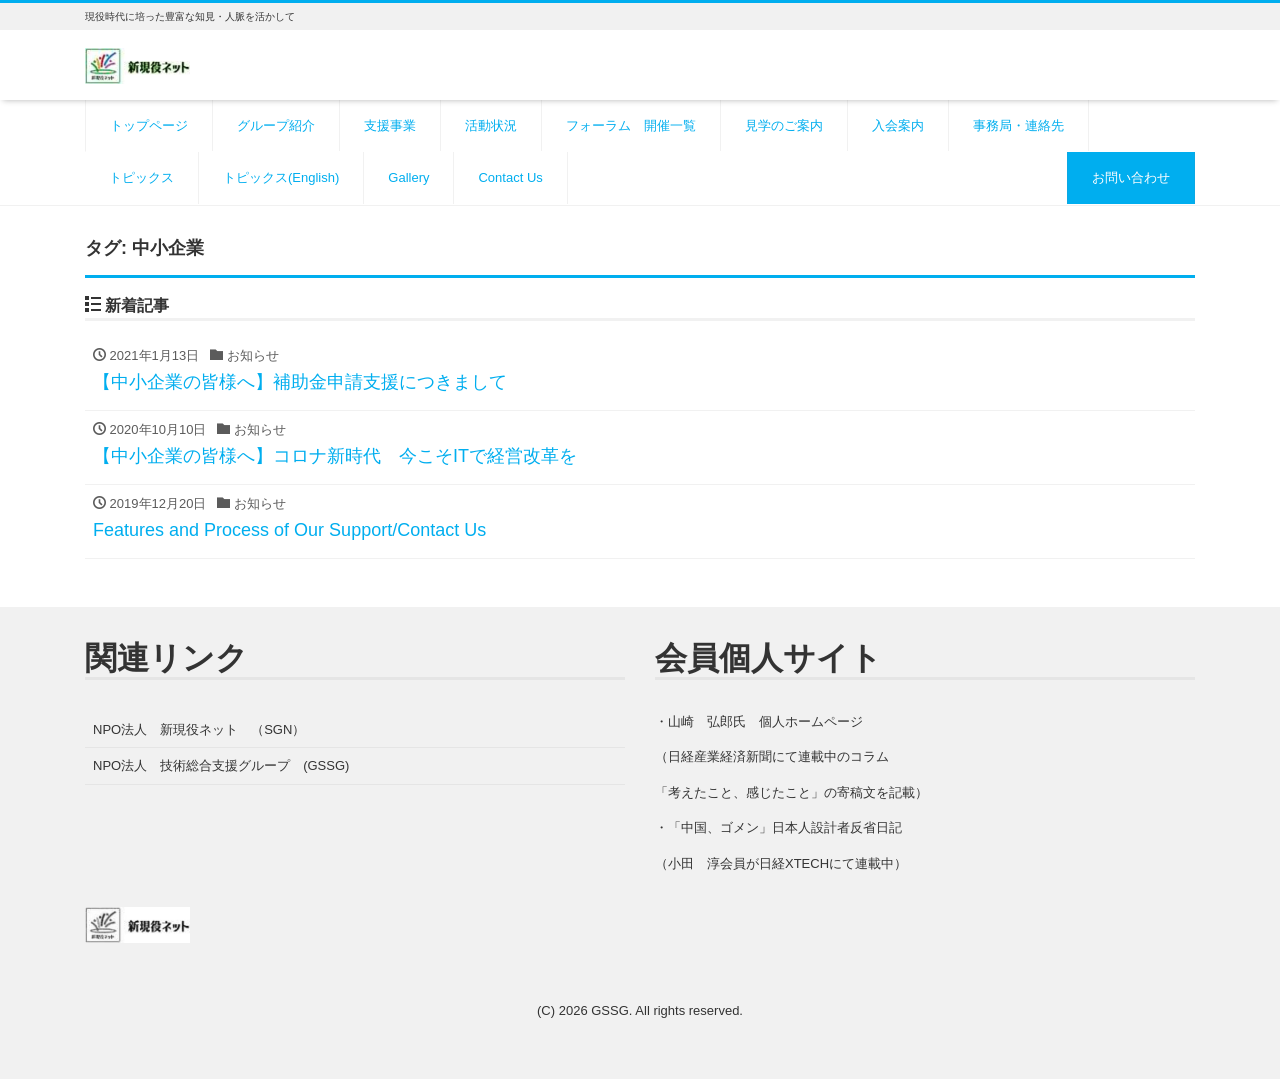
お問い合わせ (1131, 177)
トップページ (149, 125)
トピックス (141, 177)
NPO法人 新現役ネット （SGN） (199, 729)
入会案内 (898, 125)
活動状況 (491, 125)
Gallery (408, 177)
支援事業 (390, 125)
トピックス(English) (281, 177)
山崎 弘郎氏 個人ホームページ (765, 721)
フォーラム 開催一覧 (631, 125)
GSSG (610, 1010)
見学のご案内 (784, 125)
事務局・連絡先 (1018, 125)
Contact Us (510, 177)
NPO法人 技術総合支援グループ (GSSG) (221, 765)
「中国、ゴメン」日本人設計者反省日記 (785, 827)
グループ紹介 (276, 125)
